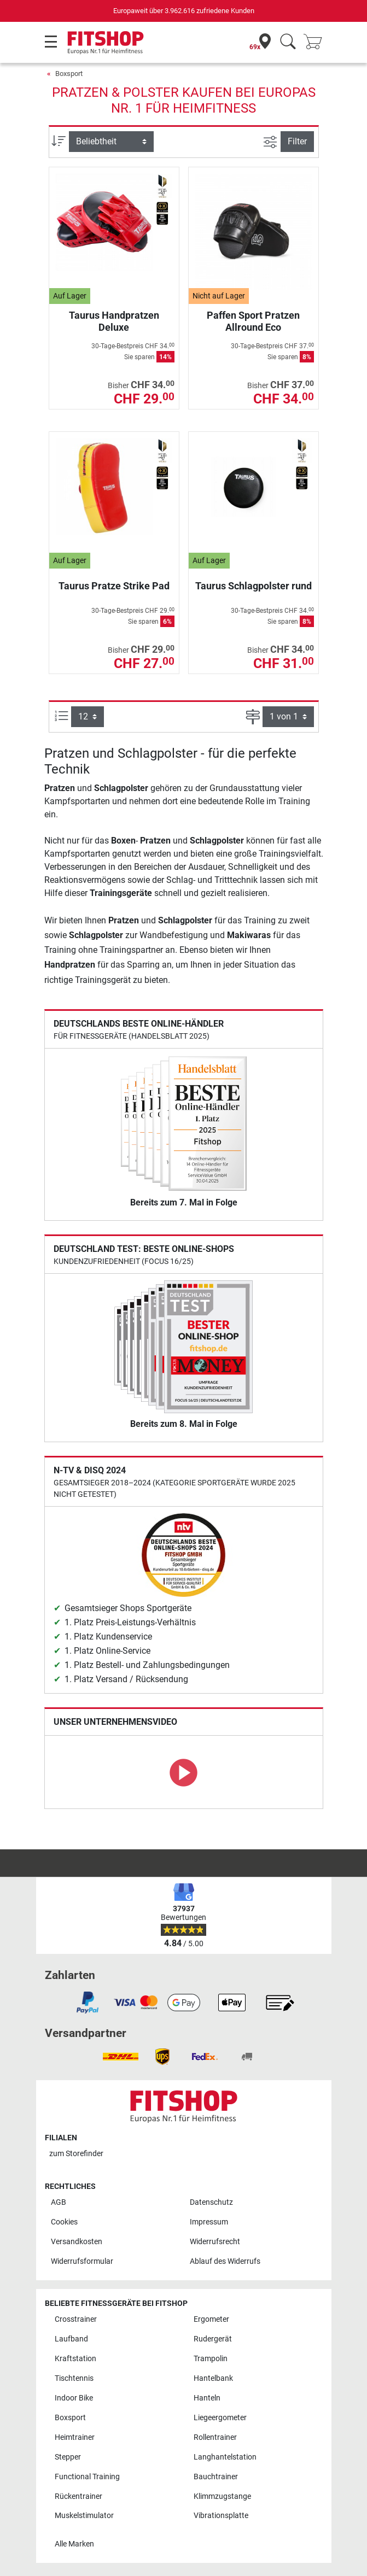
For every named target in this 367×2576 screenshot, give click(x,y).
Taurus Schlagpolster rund (253, 586)
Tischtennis (74, 2378)
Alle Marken (74, 2544)
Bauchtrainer (216, 2476)
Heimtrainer (75, 2437)
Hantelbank (213, 2378)
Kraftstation (75, 2358)
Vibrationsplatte (221, 2515)
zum (76, 2153)
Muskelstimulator (84, 2515)
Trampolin (211, 2358)
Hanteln (207, 2398)
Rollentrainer (215, 2437)
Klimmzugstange (222, 2496)
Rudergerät (213, 2339)
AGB (58, 2202)
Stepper (68, 2457)
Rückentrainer (78, 2496)
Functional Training (87, 2476)
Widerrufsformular (82, 2261)
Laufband (71, 2339)
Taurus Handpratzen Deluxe (114, 321)
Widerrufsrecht (215, 2241)
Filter (297, 141)
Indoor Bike (74, 2398)
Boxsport (69, 73)
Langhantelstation (225, 2457)
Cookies (64, 2222)
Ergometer (211, 2319)
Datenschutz (211, 2202)
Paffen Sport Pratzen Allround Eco (253, 321)
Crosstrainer (76, 2319)
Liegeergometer (220, 2417)
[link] (87, 2002)
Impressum (209, 2222)
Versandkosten (76, 2241)
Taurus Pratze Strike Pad (114, 586)
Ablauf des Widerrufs (225, 2261)
